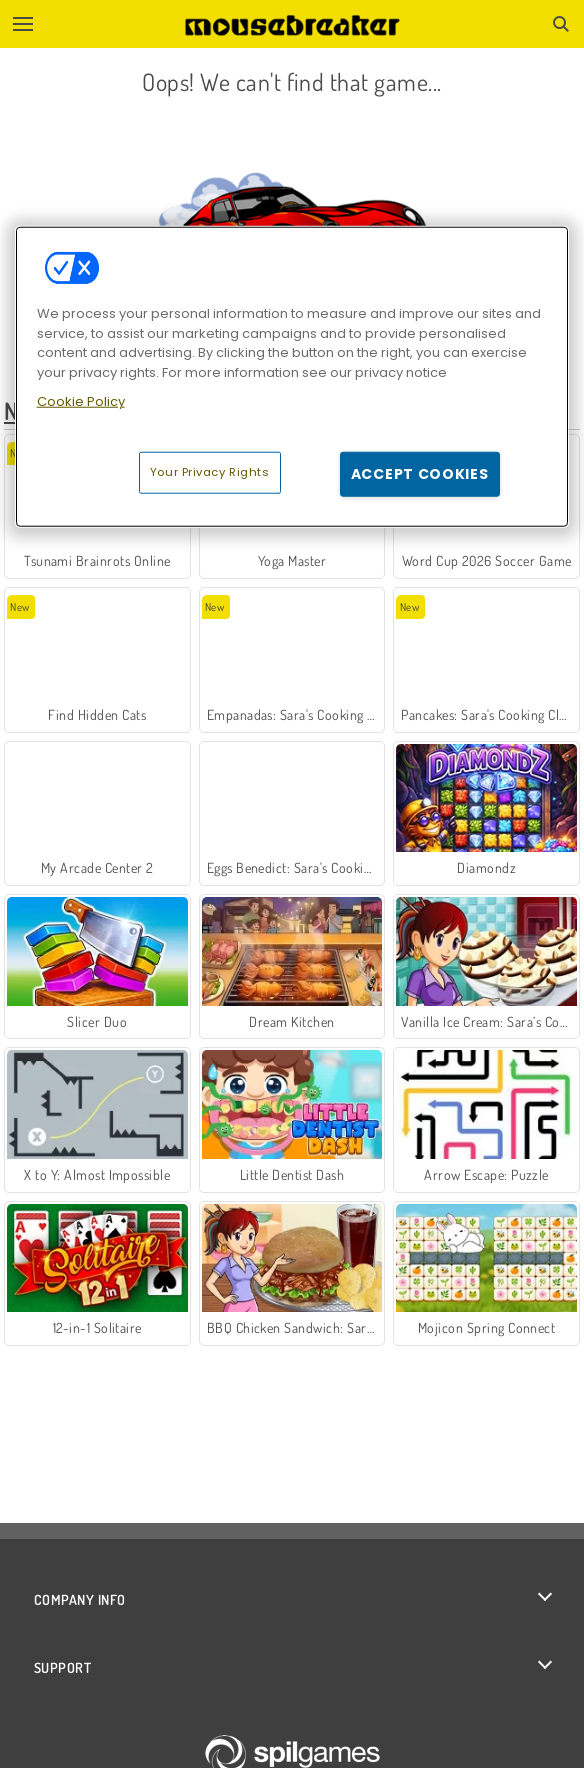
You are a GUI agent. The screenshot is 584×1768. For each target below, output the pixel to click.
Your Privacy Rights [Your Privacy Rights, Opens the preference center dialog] (210, 471)
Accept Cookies (420, 473)
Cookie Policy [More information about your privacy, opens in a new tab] (81, 401)
